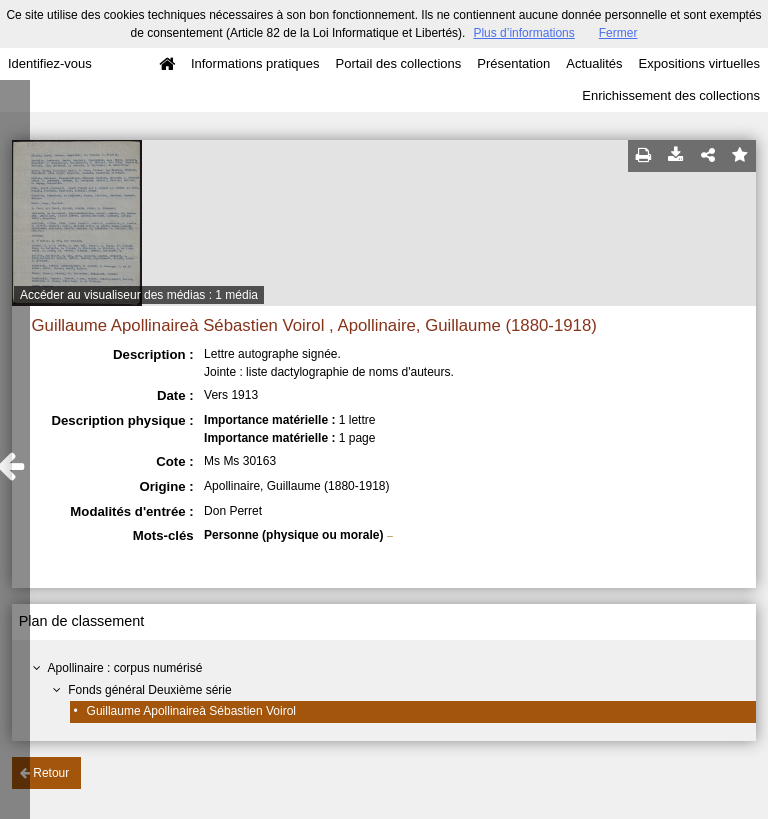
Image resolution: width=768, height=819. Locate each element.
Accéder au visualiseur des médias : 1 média (139, 295)
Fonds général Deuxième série (149, 690)
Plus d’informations (523, 33)
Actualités (594, 63)
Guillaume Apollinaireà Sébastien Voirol (191, 711)
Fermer (618, 33)
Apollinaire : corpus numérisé (125, 668)
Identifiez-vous (50, 63)
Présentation (513, 63)
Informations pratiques (255, 63)
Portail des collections (399, 63)
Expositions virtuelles (699, 63)
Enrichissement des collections (671, 95)
